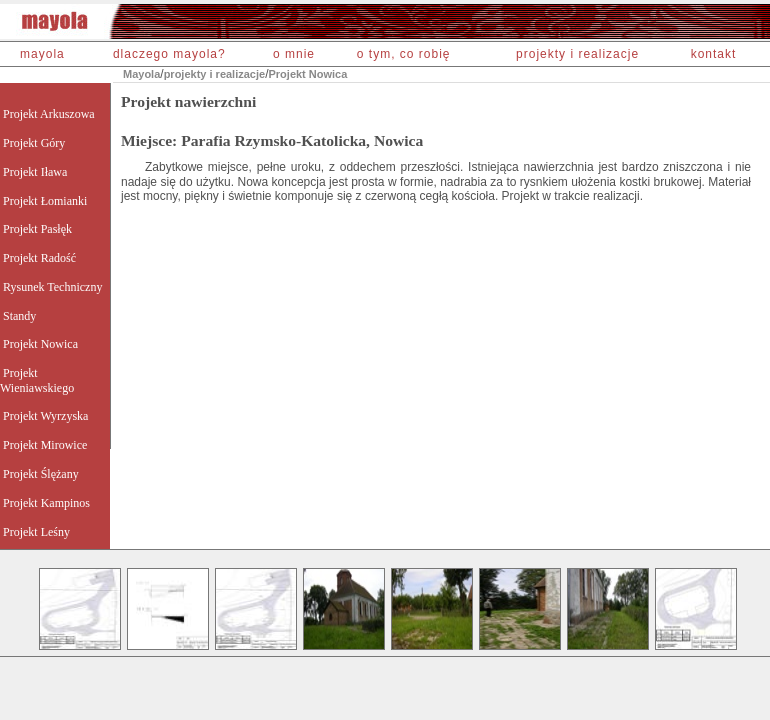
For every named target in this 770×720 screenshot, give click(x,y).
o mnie (294, 54)
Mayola (141, 74)
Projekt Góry (34, 143)
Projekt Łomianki (45, 201)
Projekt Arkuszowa (49, 114)
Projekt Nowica (307, 74)
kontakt (714, 54)
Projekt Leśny (36, 532)
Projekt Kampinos (46, 503)
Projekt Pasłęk (37, 229)
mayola (42, 54)
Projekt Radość (39, 258)
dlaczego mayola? (169, 54)
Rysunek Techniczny (52, 287)
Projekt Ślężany (41, 474)
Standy (19, 316)
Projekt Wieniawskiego (37, 380)
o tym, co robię (404, 54)
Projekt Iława (35, 172)
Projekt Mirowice (45, 445)
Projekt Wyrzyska (45, 416)
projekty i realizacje (577, 54)
